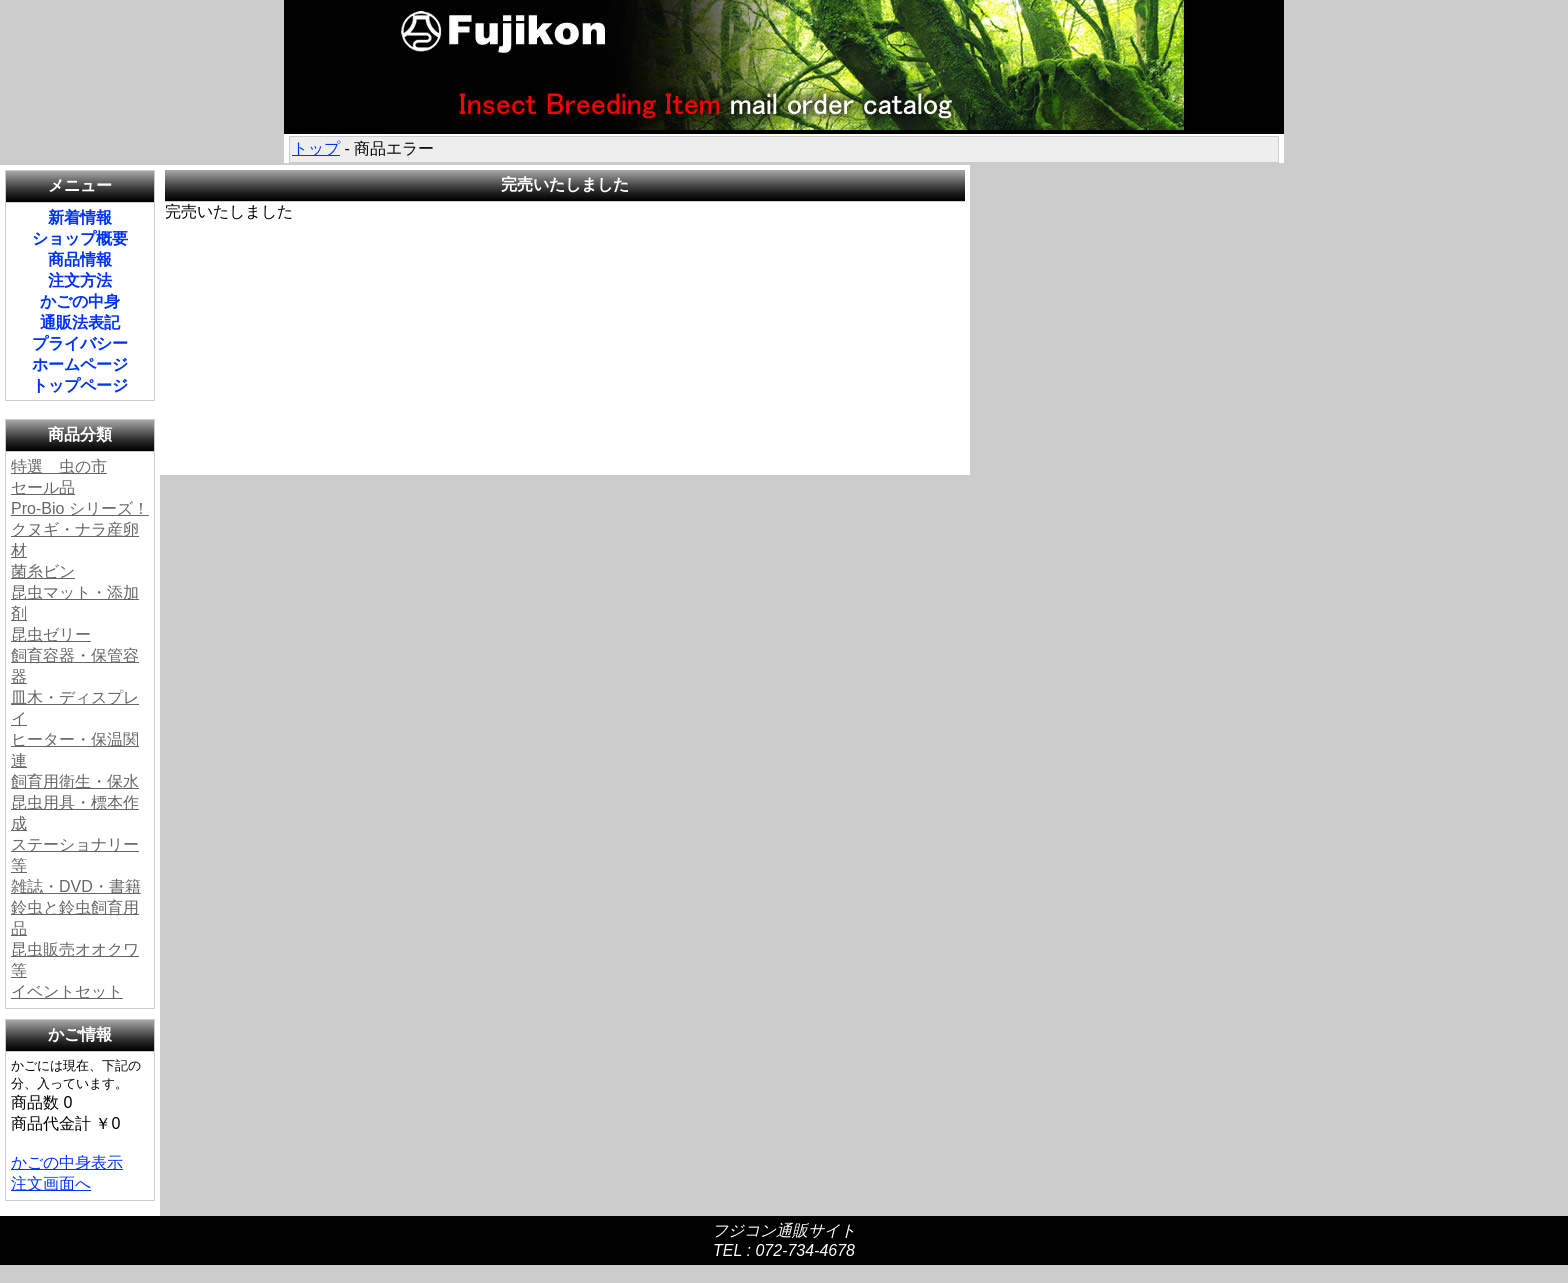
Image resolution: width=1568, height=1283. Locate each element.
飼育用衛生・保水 (75, 781)
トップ (316, 148)
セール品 (43, 487)
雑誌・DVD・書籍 (76, 886)
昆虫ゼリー (51, 634)
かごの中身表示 (67, 1162)
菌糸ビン (43, 571)
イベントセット (67, 991)
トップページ (80, 385)
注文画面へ (51, 1183)
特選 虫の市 (59, 466)
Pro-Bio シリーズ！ (80, 508)
